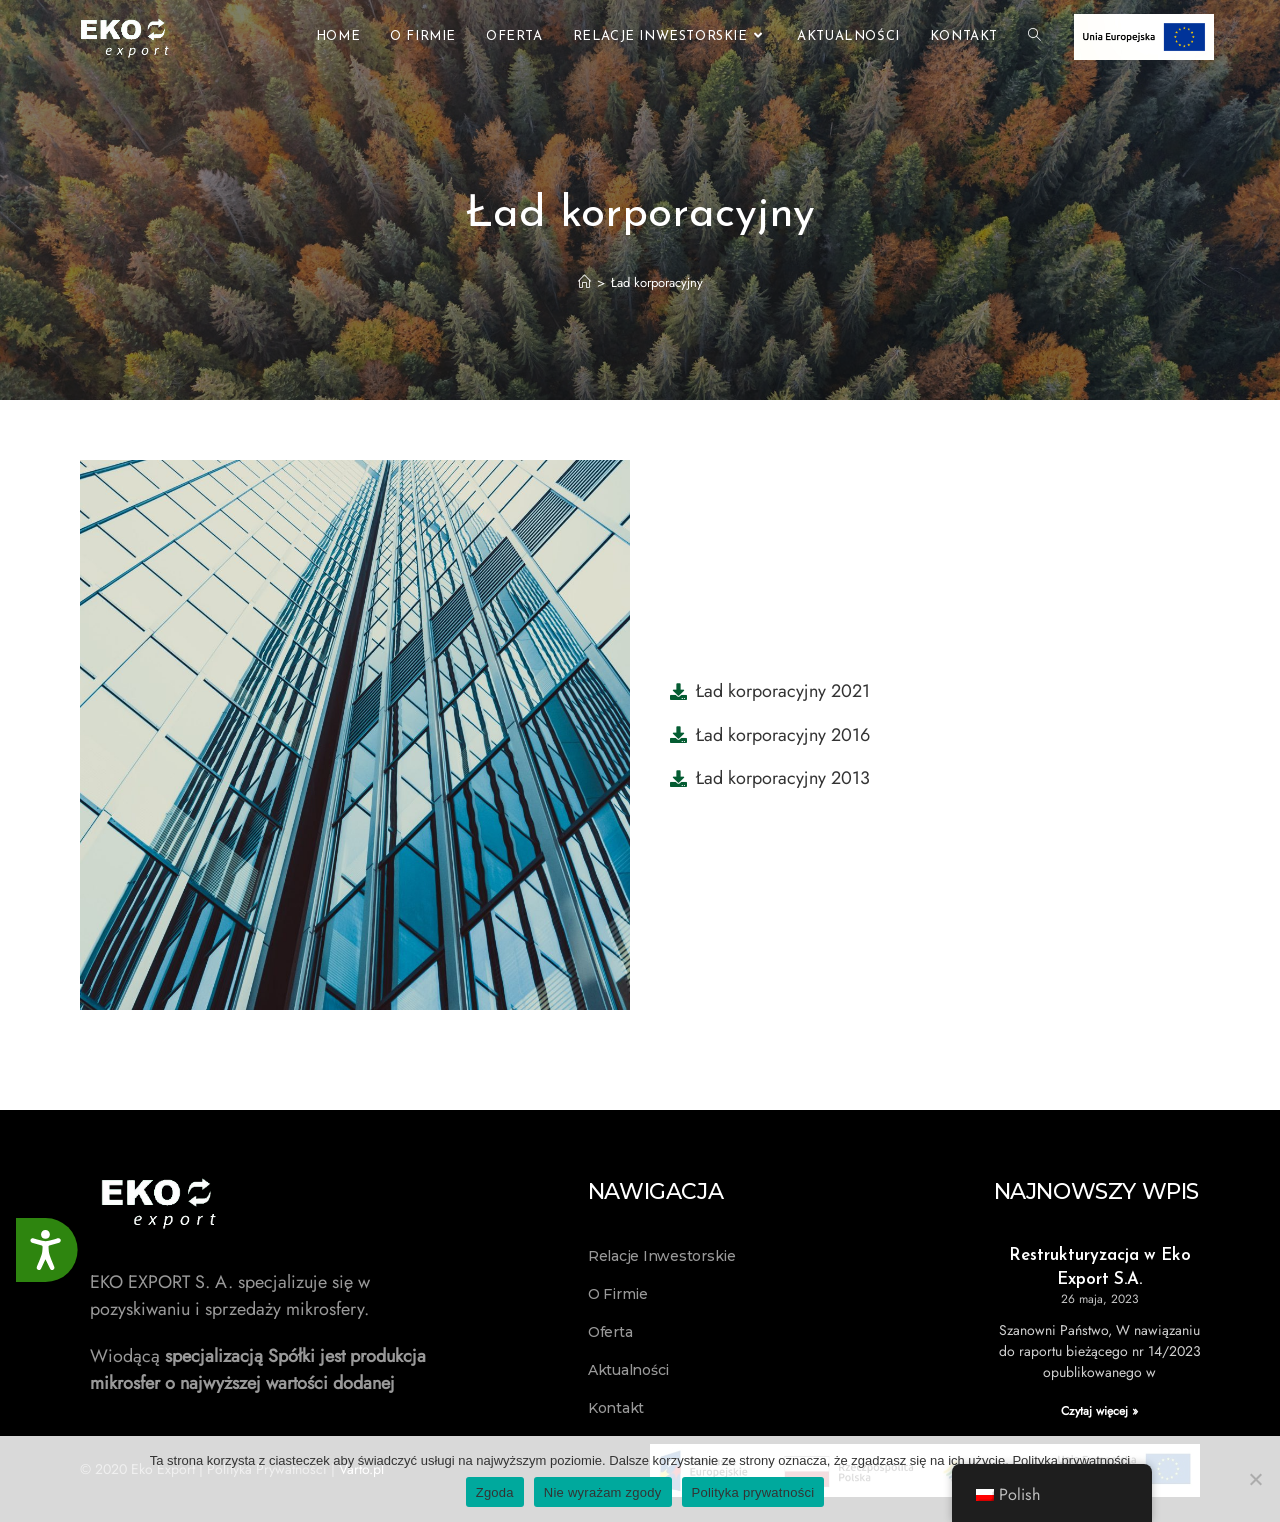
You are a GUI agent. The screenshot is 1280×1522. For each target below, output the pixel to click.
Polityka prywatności (1071, 1460)
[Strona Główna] (584, 282)
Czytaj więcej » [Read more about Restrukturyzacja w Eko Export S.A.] (1099, 1411)
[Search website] (1034, 37)
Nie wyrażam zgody (603, 1492)
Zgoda (495, 1492)
